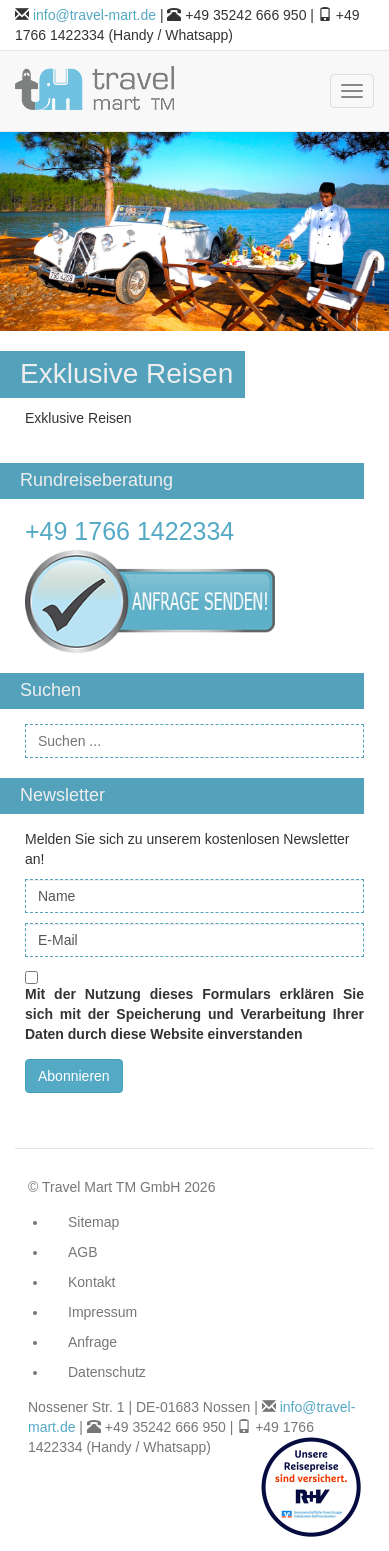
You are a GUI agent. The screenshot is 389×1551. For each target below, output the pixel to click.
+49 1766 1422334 (129, 531)
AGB (83, 1252)
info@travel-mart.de (94, 15)
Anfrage (92, 1342)
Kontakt (91, 1282)
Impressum (102, 1312)
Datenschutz (107, 1372)
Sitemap (93, 1222)
